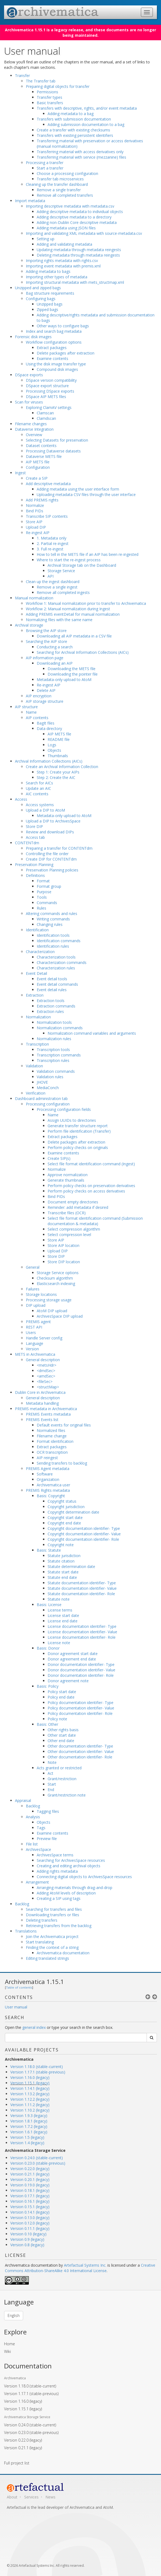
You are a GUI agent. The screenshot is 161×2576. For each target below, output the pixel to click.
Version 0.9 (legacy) (27, 2239)
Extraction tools (50, 1000)
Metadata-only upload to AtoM (64, 679)
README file (59, 739)
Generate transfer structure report (78, 1125)
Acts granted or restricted (59, 1767)
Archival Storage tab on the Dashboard (82, 565)
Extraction (35, 995)
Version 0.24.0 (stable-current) (36, 2157)
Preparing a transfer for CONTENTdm (59, 848)
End (51, 1789)
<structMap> (48, 1386)
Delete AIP (46, 690)
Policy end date (61, 1697)
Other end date (61, 1740)
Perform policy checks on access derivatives (86, 1191)
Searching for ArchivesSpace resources (71, 1860)
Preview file (47, 1838)
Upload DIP (36, 527)
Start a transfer (50, 168)
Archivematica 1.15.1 (34, 1981)
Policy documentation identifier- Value (81, 1708)
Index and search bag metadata (54, 331)
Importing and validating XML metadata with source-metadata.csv (84, 233)
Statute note (59, 1599)
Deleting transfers (41, 1920)
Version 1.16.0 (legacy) (29, 2077)
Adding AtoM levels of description (66, 1893)
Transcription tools (53, 1049)
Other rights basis (63, 1729)
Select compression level (69, 1234)
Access (21, 799)
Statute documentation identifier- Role (81, 1593)
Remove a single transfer (59, 189)
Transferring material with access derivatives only (80, 151)
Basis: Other (47, 1724)
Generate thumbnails (66, 1180)
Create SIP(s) (59, 1158)
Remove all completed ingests (63, 592)
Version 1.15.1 (23, 2408)
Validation (34, 1065)
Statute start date (63, 1571)
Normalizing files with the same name (59, 619)
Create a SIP (37, 478)
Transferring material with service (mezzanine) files (81, 157)
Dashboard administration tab (41, 1098)
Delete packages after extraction (65, 353)
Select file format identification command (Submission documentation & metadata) (95, 1221)
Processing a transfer (44, 162)
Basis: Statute (49, 1550)
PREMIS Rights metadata (48, 1490)
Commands (47, 902)
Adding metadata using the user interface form (78, 489)
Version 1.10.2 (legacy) (29, 2110)
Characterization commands (61, 962)
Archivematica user (53, 1484)
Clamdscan (46, 418)
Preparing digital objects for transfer (57, 86)
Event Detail (36, 973)
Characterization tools (56, 957)
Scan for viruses (29, 402)
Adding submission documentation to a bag (86, 124)
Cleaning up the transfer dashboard (57, 184)
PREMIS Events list (42, 1419)
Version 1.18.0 (30, 2386)
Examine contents (52, 358)
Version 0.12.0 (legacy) (29, 2223)
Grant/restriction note (67, 1795)
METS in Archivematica (35, 1354)
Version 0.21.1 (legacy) (29, 2174)
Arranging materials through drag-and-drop (74, 1887)
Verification (35, 1093)
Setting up (45, 238)
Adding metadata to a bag (71, 113)
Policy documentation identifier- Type (80, 1702)
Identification (37, 929)
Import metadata (30, 200)
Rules (41, 908)
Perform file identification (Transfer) (79, 1131)
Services (31, 2497)
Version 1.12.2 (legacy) (29, 2099)
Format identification (55, 1441)
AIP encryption (38, 695)
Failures (32, 1289)
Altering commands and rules (51, 913)
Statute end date (62, 1577)
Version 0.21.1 (23, 2447)
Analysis (33, 1816)
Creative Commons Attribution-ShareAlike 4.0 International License (80, 2268)
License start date (63, 1615)
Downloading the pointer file (73, 674)
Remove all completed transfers (65, 195)
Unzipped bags (50, 304)
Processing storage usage (49, 1299)
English (14, 2315)
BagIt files (45, 723)
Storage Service (61, 570)
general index (34, 2027)
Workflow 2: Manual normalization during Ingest (68, 608)
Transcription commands (59, 1055)
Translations (26, 1931)
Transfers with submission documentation (74, 119)
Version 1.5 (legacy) (27, 2137)
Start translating (40, 1942)
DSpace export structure (47, 385)
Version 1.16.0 (23, 2401)
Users (31, 1332)
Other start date (62, 1735)
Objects (54, 750)
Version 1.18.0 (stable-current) (36, 2066)
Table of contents (19, 1987)
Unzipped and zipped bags (38, 287)
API (51, 576)
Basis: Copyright (51, 1495)
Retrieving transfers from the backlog (58, 1925)
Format (43, 880)
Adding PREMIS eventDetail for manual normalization (73, 614)
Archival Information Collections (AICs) (48, 761)
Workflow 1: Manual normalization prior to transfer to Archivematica (86, 603)
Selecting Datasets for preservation (57, 440)
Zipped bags (47, 309)
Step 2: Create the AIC (56, 777)
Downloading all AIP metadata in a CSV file (74, 636)
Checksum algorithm (55, 1278)
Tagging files (48, 1811)
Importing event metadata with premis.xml (63, 266)
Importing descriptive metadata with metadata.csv (70, 206)
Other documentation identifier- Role (80, 1757)
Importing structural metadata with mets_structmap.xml (75, 282)
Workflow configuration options (54, 342)
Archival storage (29, 625)
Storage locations (41, 1294)
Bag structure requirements (50, 293)
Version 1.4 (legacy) (27, 2142)
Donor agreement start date (73, 1653)
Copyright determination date (73, 1512)
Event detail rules (52, 989)
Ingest (20, 472)
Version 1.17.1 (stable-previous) (37, 2072)
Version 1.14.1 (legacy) (29, 2088)
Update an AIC (38, 788)
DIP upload (35, 1305)
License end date (63, 1620)
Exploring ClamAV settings (49, 407)
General (32, 1267)
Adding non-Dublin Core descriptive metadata (77, 222)
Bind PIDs (34, 510)
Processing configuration (48, 1104)
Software (45, 1474)
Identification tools (53, 935)
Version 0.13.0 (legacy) (29, 2217)
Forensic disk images (33, 336)
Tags (41, 1827)
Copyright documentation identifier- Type (84, 1528)
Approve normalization (68, 1174)
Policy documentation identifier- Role (80, 1713)
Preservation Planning (34, 864)
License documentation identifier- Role (82, 1637)
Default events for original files (64, 1425)
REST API (34, 1327)
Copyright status (62, 1501)
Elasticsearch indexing (56, 1283)
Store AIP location (63, 1245)
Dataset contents (41, 445)
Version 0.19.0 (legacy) (29, 2184)
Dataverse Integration (34, 429)
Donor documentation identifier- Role (81, 1675)
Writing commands (53, 919)
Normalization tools (54, 1022)
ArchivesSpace (38, 1849)
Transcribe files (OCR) (67, 1212)
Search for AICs (39, 782)
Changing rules (50, 924)
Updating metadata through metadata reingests (79, 249)
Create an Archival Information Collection (62, 766)
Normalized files (51, 1430)
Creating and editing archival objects (68, 1865)
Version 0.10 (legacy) (28, 2233)
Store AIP (34, 521)
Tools (42, 897)
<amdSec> (46, 1376)
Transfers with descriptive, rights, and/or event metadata (87, 108)
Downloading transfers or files (52, 1914)
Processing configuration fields (64, 1109)
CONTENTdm (27, 842)
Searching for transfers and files (54, 1909)
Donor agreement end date (72, 1659)
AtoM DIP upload (52, 1310)
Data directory (49, 728)
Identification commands (59, 940)
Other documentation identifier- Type (80, 1746)
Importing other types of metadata (56, 276)
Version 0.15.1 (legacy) (29, 2206)
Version (32, 1348)
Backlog (33, 1805)
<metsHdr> (46, 1365)
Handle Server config (44, 1338)
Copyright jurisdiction (66, 1506)
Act (50, 1773)
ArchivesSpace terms (55, 1854)
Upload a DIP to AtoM (45, 810)
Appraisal (23, 1800)
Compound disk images (57, 369)
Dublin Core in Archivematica (40, 1392)
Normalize (35, 505)
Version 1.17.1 (31, 2393)
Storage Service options (58, 1272)
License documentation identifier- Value (82, 1631)
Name (31, 712)
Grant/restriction (62, 1778)
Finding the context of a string (52, 1947)
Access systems (40, 804)
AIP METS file (37, 461)
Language (34, 1343)
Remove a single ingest (57, 587)
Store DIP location (64, 1261)
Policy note (57, 1718)
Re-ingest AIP (37, 532)
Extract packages (52, 347)
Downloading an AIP (55, 663)
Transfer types (49, 97)
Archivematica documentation (63, 1952)
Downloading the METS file (71, 668)
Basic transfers (50, 102)
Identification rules (53, 946)
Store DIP (34, 826)
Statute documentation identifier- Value (82, 1588)
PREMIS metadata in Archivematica (46, 1408)
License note (59, 1642)
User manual (16, 2007)
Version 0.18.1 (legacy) (29, 2190)
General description (43, 1359)
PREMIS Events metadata (48, 1414)
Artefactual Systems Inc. (85, 2265)
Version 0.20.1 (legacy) (29, 2179)
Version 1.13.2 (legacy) (29, 2093)
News (50, 2497)
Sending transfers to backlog (62, 1463)
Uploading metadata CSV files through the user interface (86, 494)
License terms (60, 1610)
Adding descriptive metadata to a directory (74, 217)
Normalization (38, 1016)
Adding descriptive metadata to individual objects (80, 211)
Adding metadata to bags (48, 271)
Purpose (44, 891)
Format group (49, 886)
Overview (34, 434)
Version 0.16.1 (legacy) (29, 2201)
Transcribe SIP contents (47, 516)
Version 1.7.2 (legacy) (28, 2126)
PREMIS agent (38, 1321)
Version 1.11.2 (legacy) (29, 2104)
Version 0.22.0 (23, 2440)
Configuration (38, 467)
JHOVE (42, 1082)
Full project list (16, 2463)
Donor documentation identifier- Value (81, 1669)
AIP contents (37, 717)
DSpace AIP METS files (46, 396)
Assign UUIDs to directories (72, 1120)
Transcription (37, 1044)
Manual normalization (34, 597)
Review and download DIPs (50, 831)
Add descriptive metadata (48, 483)
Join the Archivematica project (52, 1936)
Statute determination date (71, 1566)
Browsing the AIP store (46, 630)
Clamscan (45, 412)
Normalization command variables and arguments (92, 1033)
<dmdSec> (46, 1370)
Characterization (40, 951)
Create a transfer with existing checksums (73, 130)
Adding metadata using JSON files (66, 227)
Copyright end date (64, 1523)
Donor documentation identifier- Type (81, 1664)
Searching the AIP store (46, 641)
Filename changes (31, 423)
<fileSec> (44, 1381)
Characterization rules (56, 967)
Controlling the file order (47, 853)
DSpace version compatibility (51, 380)
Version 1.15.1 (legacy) (29, 2082)
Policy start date (62, 1691)
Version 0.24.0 (30, 2424)
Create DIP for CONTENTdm (51, 859)
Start (52, 1784)
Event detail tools (52, 978)
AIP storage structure (44, 701)
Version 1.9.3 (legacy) (28, 2115)
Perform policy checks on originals (78, 1147)
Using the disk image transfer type (56, 363)
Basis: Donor (48, 1648)
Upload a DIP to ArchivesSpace (53, 821)
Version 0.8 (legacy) (27, 2244)
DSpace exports (29, 374)
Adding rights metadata (57, 1871)
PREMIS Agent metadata (47, 1468)
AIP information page (44, 657)
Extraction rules (50, 1011)
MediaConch (48, 1087)
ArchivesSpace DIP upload (60, 1316)
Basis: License (49, 1604)
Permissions (47, 91)
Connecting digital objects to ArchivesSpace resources (84, 1876)
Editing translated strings (47, 1958)
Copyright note (61, 1544)
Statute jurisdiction (64, 1555)
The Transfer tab (40, 81)
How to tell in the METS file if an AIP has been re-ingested (87, 554)
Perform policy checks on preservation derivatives (91, 1185)
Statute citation (61, 1561)
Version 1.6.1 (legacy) (28, 2131)
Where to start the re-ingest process (69, 559)
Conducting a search (55, 646)
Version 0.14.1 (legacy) (29, 2212)
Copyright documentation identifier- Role (83, 1539)
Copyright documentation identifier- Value (84, 1533)
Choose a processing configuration (67, 173)
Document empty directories (73, 1201)
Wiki (7, 2351)
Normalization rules (54, 1038)
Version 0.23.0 (31, 2432)
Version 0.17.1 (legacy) (29, 2195)
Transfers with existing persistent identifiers (75, 135)
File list (32, 1844)
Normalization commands (60, 1027)
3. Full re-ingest (50, 548)
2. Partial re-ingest (53, 543)
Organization (48, 1479)
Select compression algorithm (74, 1229)
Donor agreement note (68, 1680)
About (12, 2497)
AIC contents (37, 793)
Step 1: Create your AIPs (58, 772)
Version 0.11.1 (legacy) (29, 2228)
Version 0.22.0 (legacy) (29, 2168)
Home (9, 2343)
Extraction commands (56, 1006)
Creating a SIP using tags (59, 1898)
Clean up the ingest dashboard (52, 581)
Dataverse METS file (44, 456)
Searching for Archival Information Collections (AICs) (83, 652)
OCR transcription (52, 1452)
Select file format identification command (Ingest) (91, 1163)
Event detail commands (57, 984)
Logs (52, 744)
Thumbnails (58, 755)
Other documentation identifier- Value (81, 1751)
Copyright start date (65, 1517)
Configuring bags (40, 298)
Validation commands (56, 1071)
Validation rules (50, 1076)
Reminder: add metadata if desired (78, 1207)
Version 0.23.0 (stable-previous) (37, 2163)
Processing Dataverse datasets (53, 451)
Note (52, 1762)
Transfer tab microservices (60, 178)
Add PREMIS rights (42, 500)
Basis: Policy (47, 1686)
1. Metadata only (51, 538)
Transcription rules (53, 1060)
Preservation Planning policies (52, 870)
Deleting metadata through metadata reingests (78, 255)
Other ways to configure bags (63, 325)
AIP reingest (47, 1457)
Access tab (35, 837)
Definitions (35, 875)
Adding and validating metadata (64, 244)
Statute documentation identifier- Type (82, 1582)
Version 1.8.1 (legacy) (28, 2121)
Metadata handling (42, 1403)
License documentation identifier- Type (82, 1626)
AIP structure (26, 706)
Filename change (52, 1435)
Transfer (22, 75)
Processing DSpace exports (50, 391)
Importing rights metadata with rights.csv (62, 260)
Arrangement (37, 1882)
